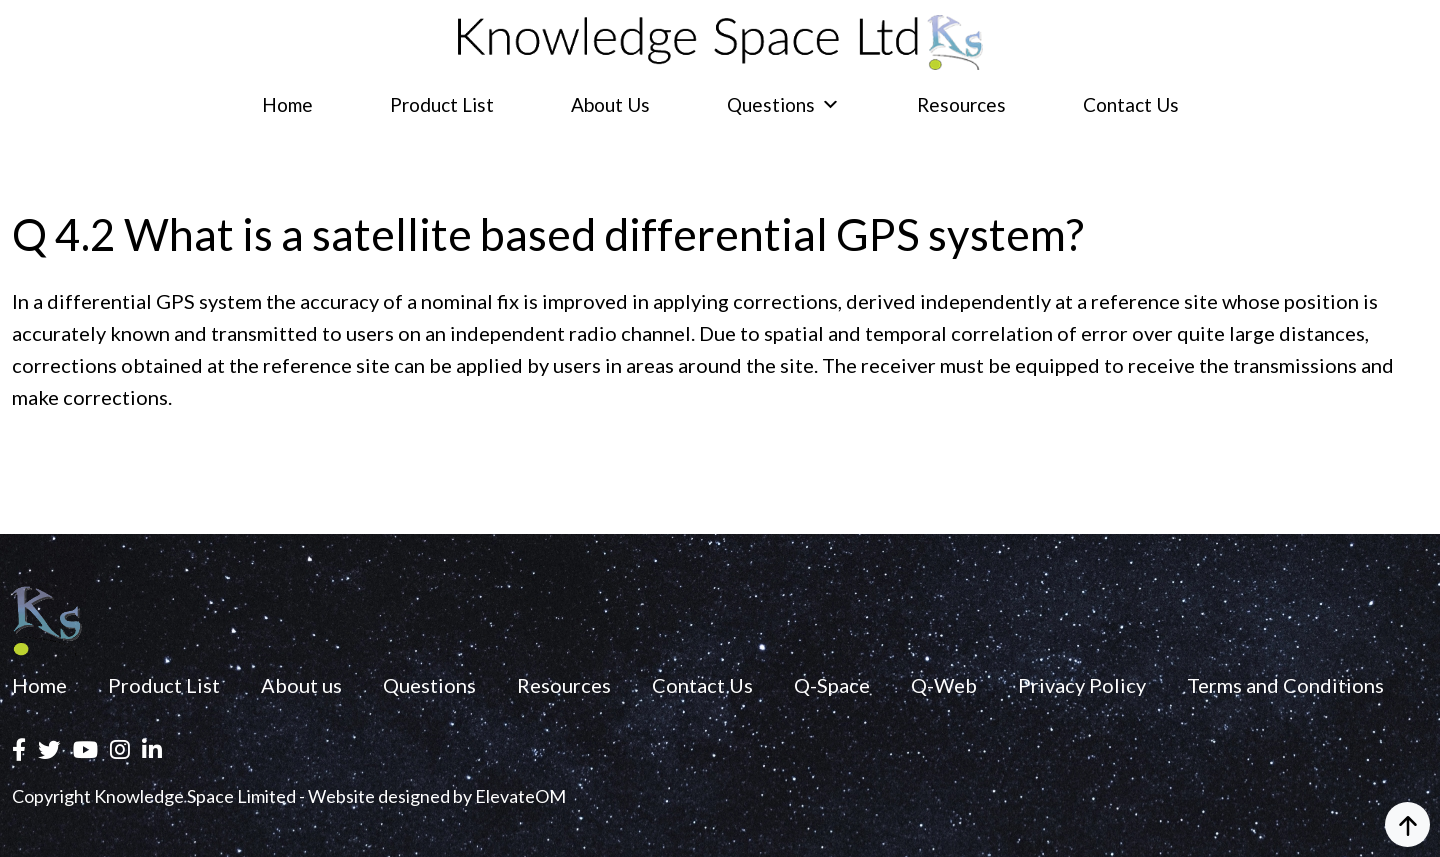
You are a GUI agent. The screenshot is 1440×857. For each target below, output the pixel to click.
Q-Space (832, 685)
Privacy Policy (1082, 685)
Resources (961, 104)
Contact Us (1131, 104)
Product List (442, 104)
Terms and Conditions (1285, 685)
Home (287, 104)
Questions (783, 104)
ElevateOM (520, 796)
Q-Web (944, 685)
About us (610, 104)
